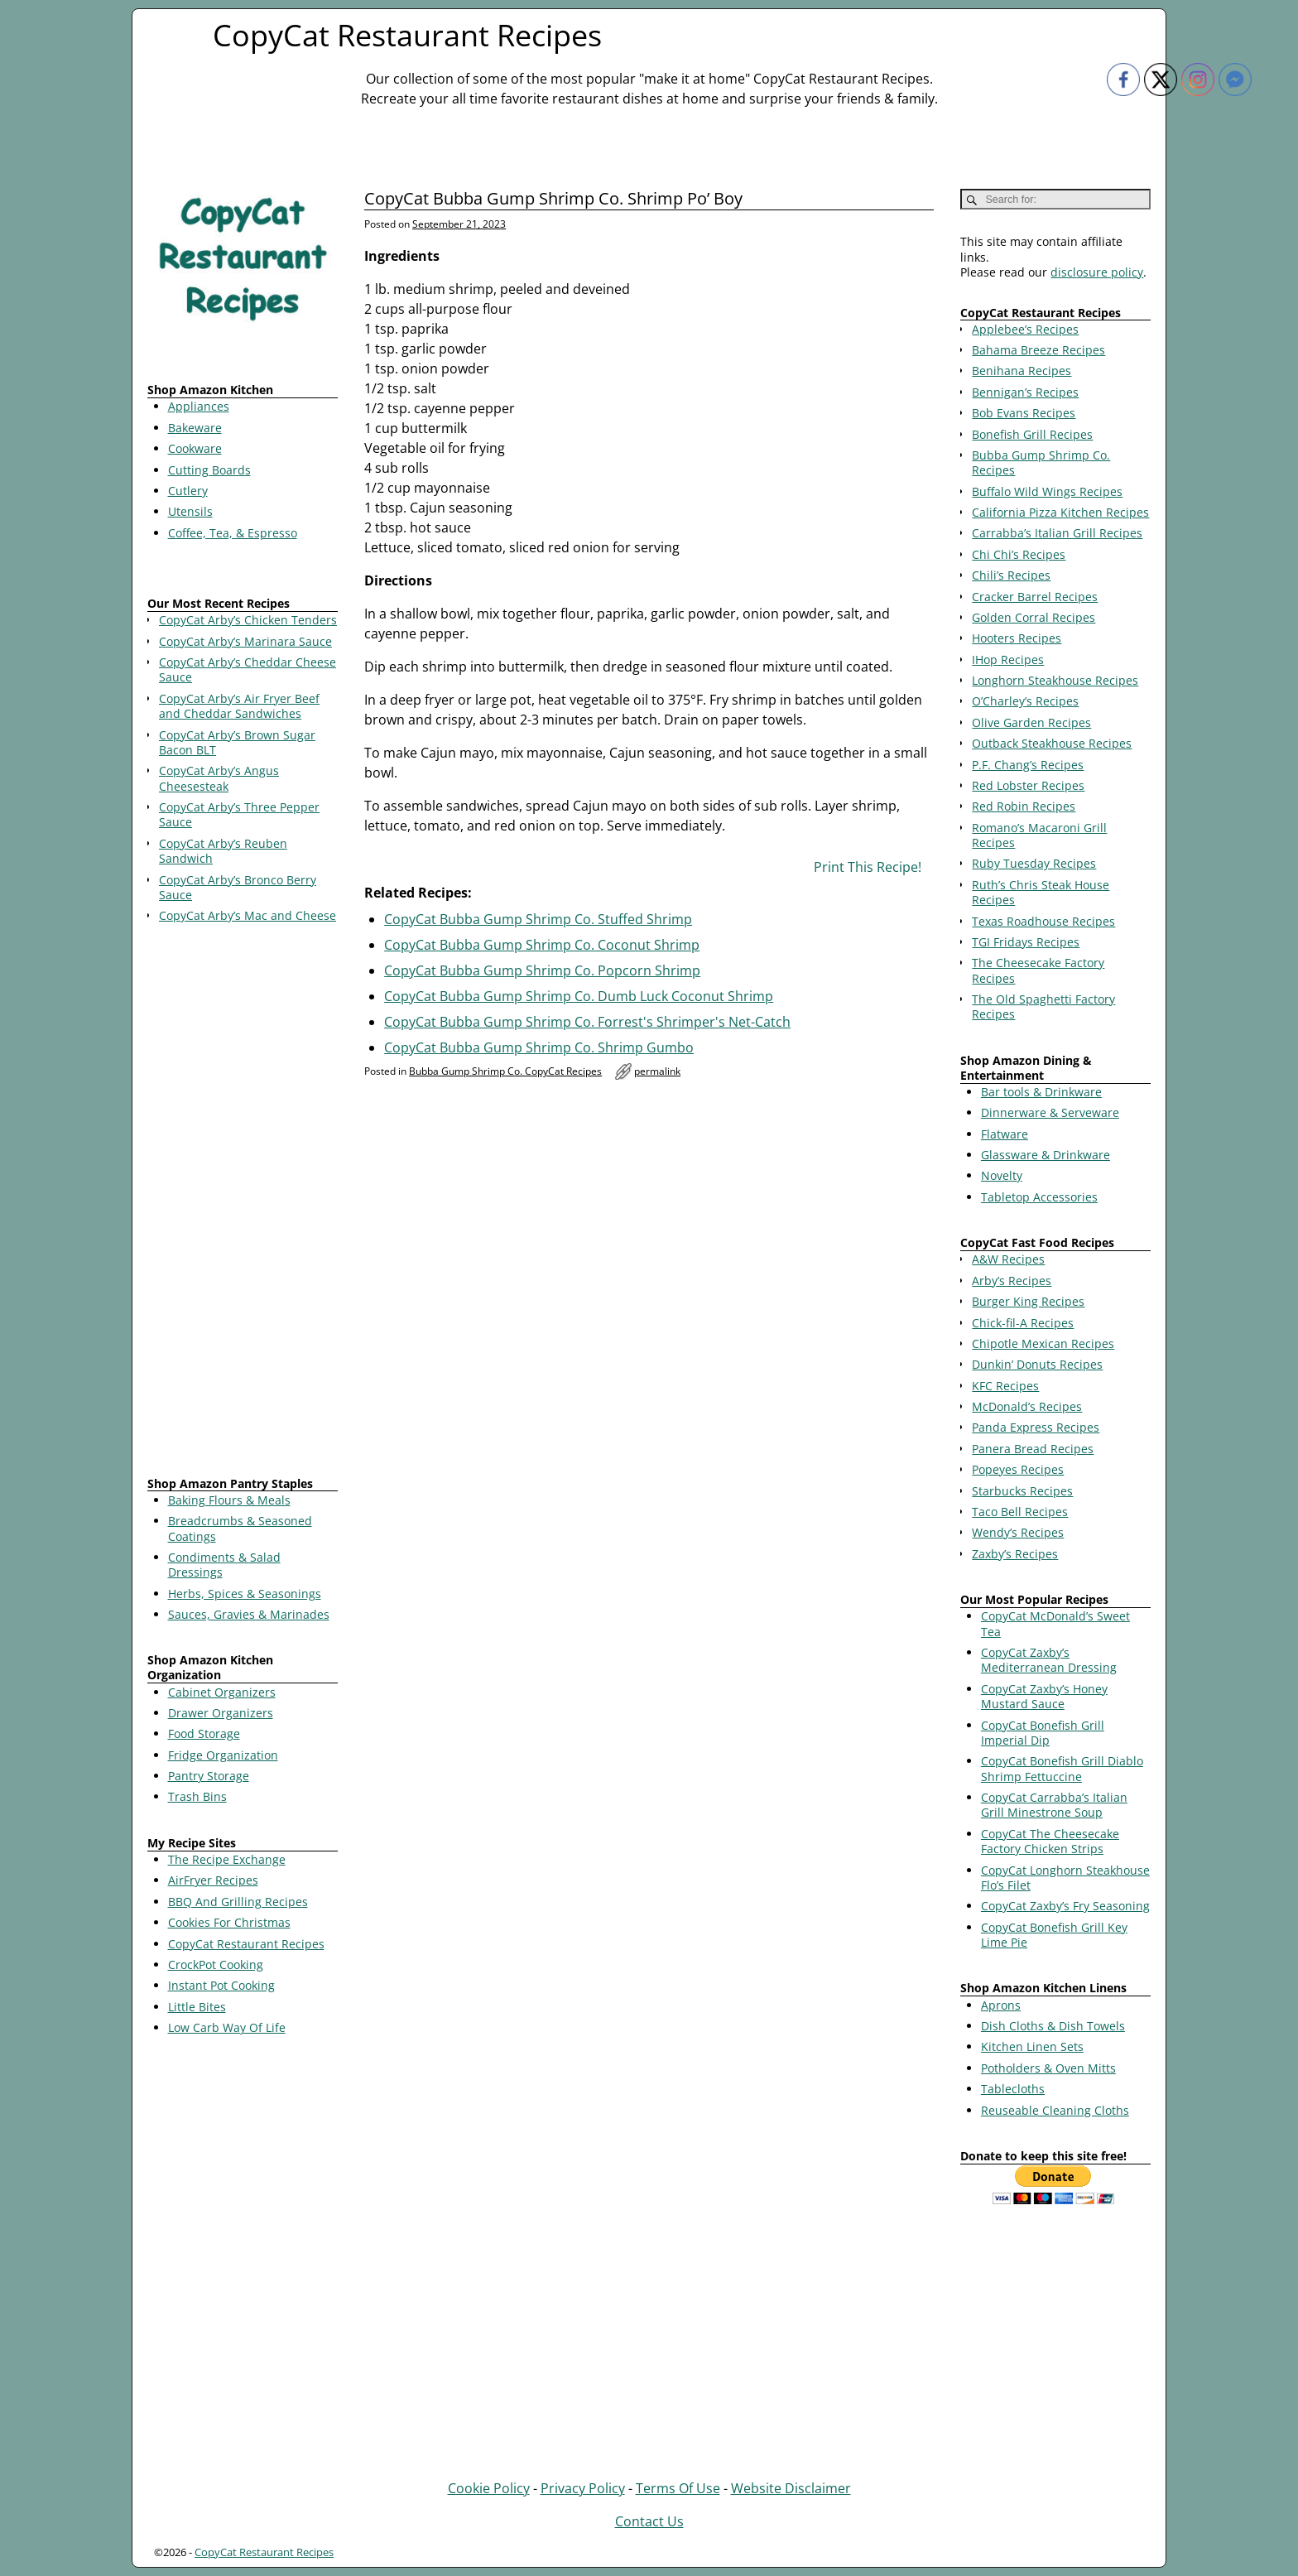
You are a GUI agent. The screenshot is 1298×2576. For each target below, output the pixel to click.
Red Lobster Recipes (1028, 785)
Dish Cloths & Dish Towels (1053, 2026)
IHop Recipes (1008, 659)
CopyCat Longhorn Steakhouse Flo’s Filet (1065, 1877)
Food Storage (204, 1733)
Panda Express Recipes (1035, 1427)
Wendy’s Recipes (1018, 1532)
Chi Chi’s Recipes (1018, 554)
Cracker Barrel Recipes (1035, 596)
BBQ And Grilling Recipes (238, 1901)
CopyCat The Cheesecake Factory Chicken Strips (1050, 1841)
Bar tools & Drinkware (1041, 1092)
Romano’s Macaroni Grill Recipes (1039, 835)
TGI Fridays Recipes (1025, 942)
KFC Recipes (1005, 1386)
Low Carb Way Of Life (227, 2027)
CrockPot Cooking (215, 1964)
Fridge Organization (223, 1755)
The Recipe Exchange (227, 1859)
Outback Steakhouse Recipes (1052, 743)
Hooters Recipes (1016, 638)
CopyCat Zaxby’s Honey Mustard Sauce (1044, 1696)
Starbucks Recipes (1022, 1491)
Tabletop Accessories (1039, 1197)
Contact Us (649, 2521)
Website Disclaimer (791, 2488)
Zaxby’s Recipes (1015, 1554)
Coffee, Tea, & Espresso (232, 533)
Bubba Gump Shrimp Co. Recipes (1041, 462)
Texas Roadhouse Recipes (1043, 921)
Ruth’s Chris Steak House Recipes (1040, 892)
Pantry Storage (208, 1776)
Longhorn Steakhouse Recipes (1055, 680)
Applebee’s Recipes (1025, 329)
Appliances (198, 406)
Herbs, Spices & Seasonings (244, 1593)
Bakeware (195, 428)
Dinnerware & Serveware (1050, 1112)
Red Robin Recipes (1023, 806)
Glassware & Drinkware (1045, 1155)
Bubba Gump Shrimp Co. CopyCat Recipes (505, 1071)
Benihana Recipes (1021, 370)
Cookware (195, 448)
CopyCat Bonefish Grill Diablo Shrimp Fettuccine (1062, 1768)
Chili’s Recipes (1011, 575)
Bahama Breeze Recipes (1038, 350)
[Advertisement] (242, 1203)
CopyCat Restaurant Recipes (407, 35)
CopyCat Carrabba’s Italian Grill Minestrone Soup (1054, 1804)
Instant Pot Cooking (221, 1985)
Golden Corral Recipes (1033, 617)
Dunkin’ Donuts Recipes (1037, 1364)
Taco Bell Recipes (1020, 1511)
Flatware (1004, 1134)
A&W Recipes (1008, 1259)
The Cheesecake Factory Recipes (1038, 970)
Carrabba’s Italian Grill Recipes (1057, 533)
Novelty (1001, 1175)
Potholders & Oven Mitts (1048, 2068)
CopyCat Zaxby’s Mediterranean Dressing (1049, 1659)
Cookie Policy (489, 2488)
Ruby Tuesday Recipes (1034, 863)
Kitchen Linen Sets (1032, 2046)
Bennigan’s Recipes (1025, 392)
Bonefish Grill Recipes (1032, 434)
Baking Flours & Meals (229, 1500)
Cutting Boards (209, 470)
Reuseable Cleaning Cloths (1055, 2110)
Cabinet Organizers (222, 1692)
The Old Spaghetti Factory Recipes (1043, 1006)
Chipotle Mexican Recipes (1043, 1343)
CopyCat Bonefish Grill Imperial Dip (1042, 1732)
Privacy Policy (583, 2488)
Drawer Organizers (220, 1713)
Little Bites (197, 2007)
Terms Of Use (678, 2488)
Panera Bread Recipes (1033, 1449)
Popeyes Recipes (1018, 1469)
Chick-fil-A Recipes (1023, 1323)
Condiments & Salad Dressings (224, 1564)
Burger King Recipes (1028, 1301)
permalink (657, 1071)
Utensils (190, 511)
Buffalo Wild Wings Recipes (1047, 491)
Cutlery (188, 490)
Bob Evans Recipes (1023, 413)
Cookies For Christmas (229, 1922)
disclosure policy (1096, 272)
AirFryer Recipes (213, 1880)
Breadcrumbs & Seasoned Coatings (240, 1528)
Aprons (1001, 2005)
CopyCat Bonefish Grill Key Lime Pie (1054, 1934)
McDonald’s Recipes (1027, 1406)
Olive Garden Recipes (1031, 722)
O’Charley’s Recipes (1025, 701)
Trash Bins (197, 1796)
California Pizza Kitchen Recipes (1060, 512)
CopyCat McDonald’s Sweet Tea (1055, 1623)
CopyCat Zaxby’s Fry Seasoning (1065, 1906)
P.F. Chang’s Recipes (1028, 765)
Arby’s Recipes (1011, 1280)
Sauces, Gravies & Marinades (248, 1614)
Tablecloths (1013, 2089)
